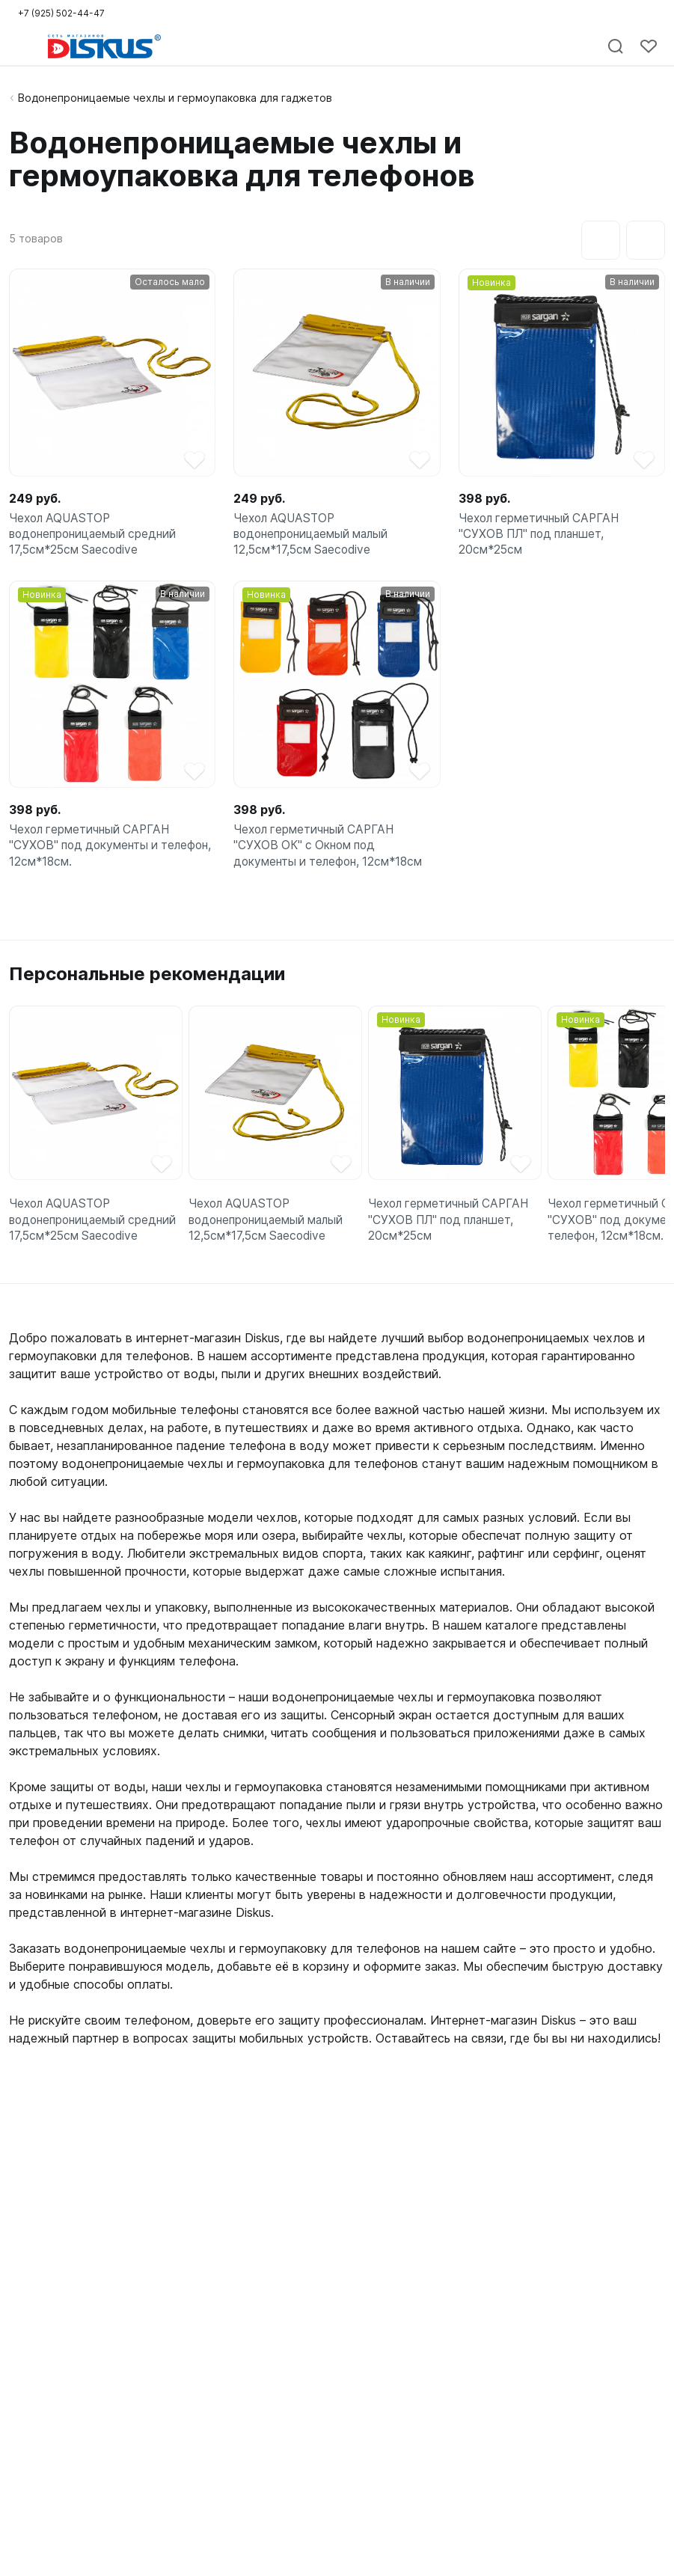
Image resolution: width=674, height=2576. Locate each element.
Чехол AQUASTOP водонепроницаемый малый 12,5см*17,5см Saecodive (314, 537)
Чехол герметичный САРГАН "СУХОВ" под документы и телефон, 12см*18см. (93, 854)
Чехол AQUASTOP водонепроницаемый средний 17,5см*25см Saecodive (96, 537)
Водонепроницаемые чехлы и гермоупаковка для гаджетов (175, 97)
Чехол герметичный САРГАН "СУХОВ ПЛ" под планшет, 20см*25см (542, 537)
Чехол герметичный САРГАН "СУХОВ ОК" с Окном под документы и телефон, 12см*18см (331, 854)
